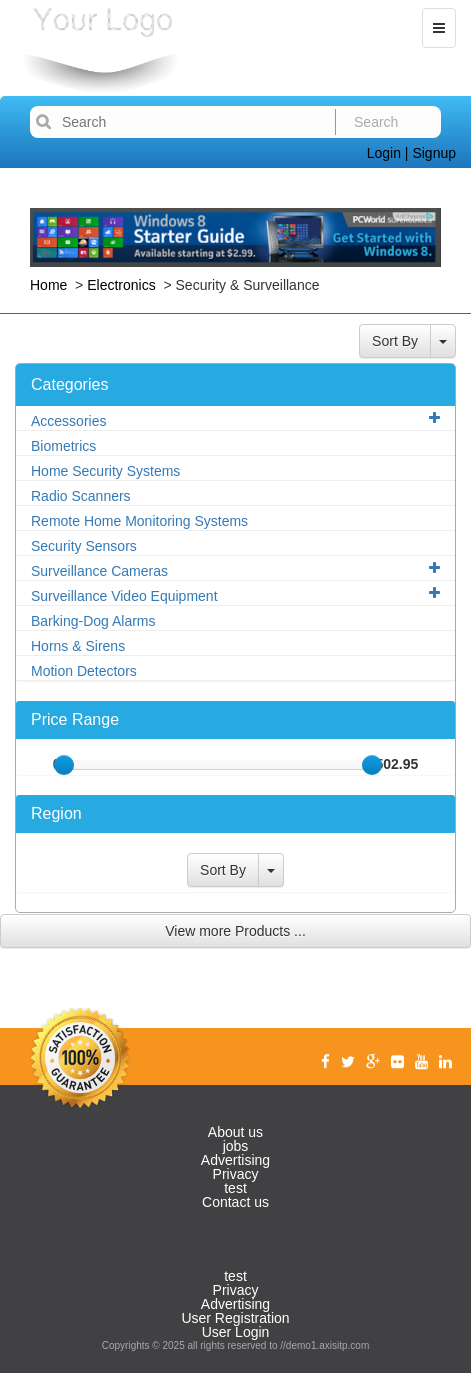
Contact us (235, 1202)
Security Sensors (84, 546)
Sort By (395, 341)
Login (384, 153)
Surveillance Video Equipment (235, 595)
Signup (434, 153)
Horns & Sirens (78, 646)
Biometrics (63, 446)
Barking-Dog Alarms (93, 621)
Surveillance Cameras (235, 570)
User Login (236, 1332)
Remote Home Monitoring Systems (139, 521)
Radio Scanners (81, 496)
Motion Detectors (84, 671)
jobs (236, 1146)
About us (235, 1132)
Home (50, 285)
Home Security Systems (105, 471)
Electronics (121, 285)
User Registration (235, 1318)
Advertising (235, 1160)
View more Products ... (235, 931)
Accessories (235, 420)
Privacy (236, 1174)
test (235, 1188)
